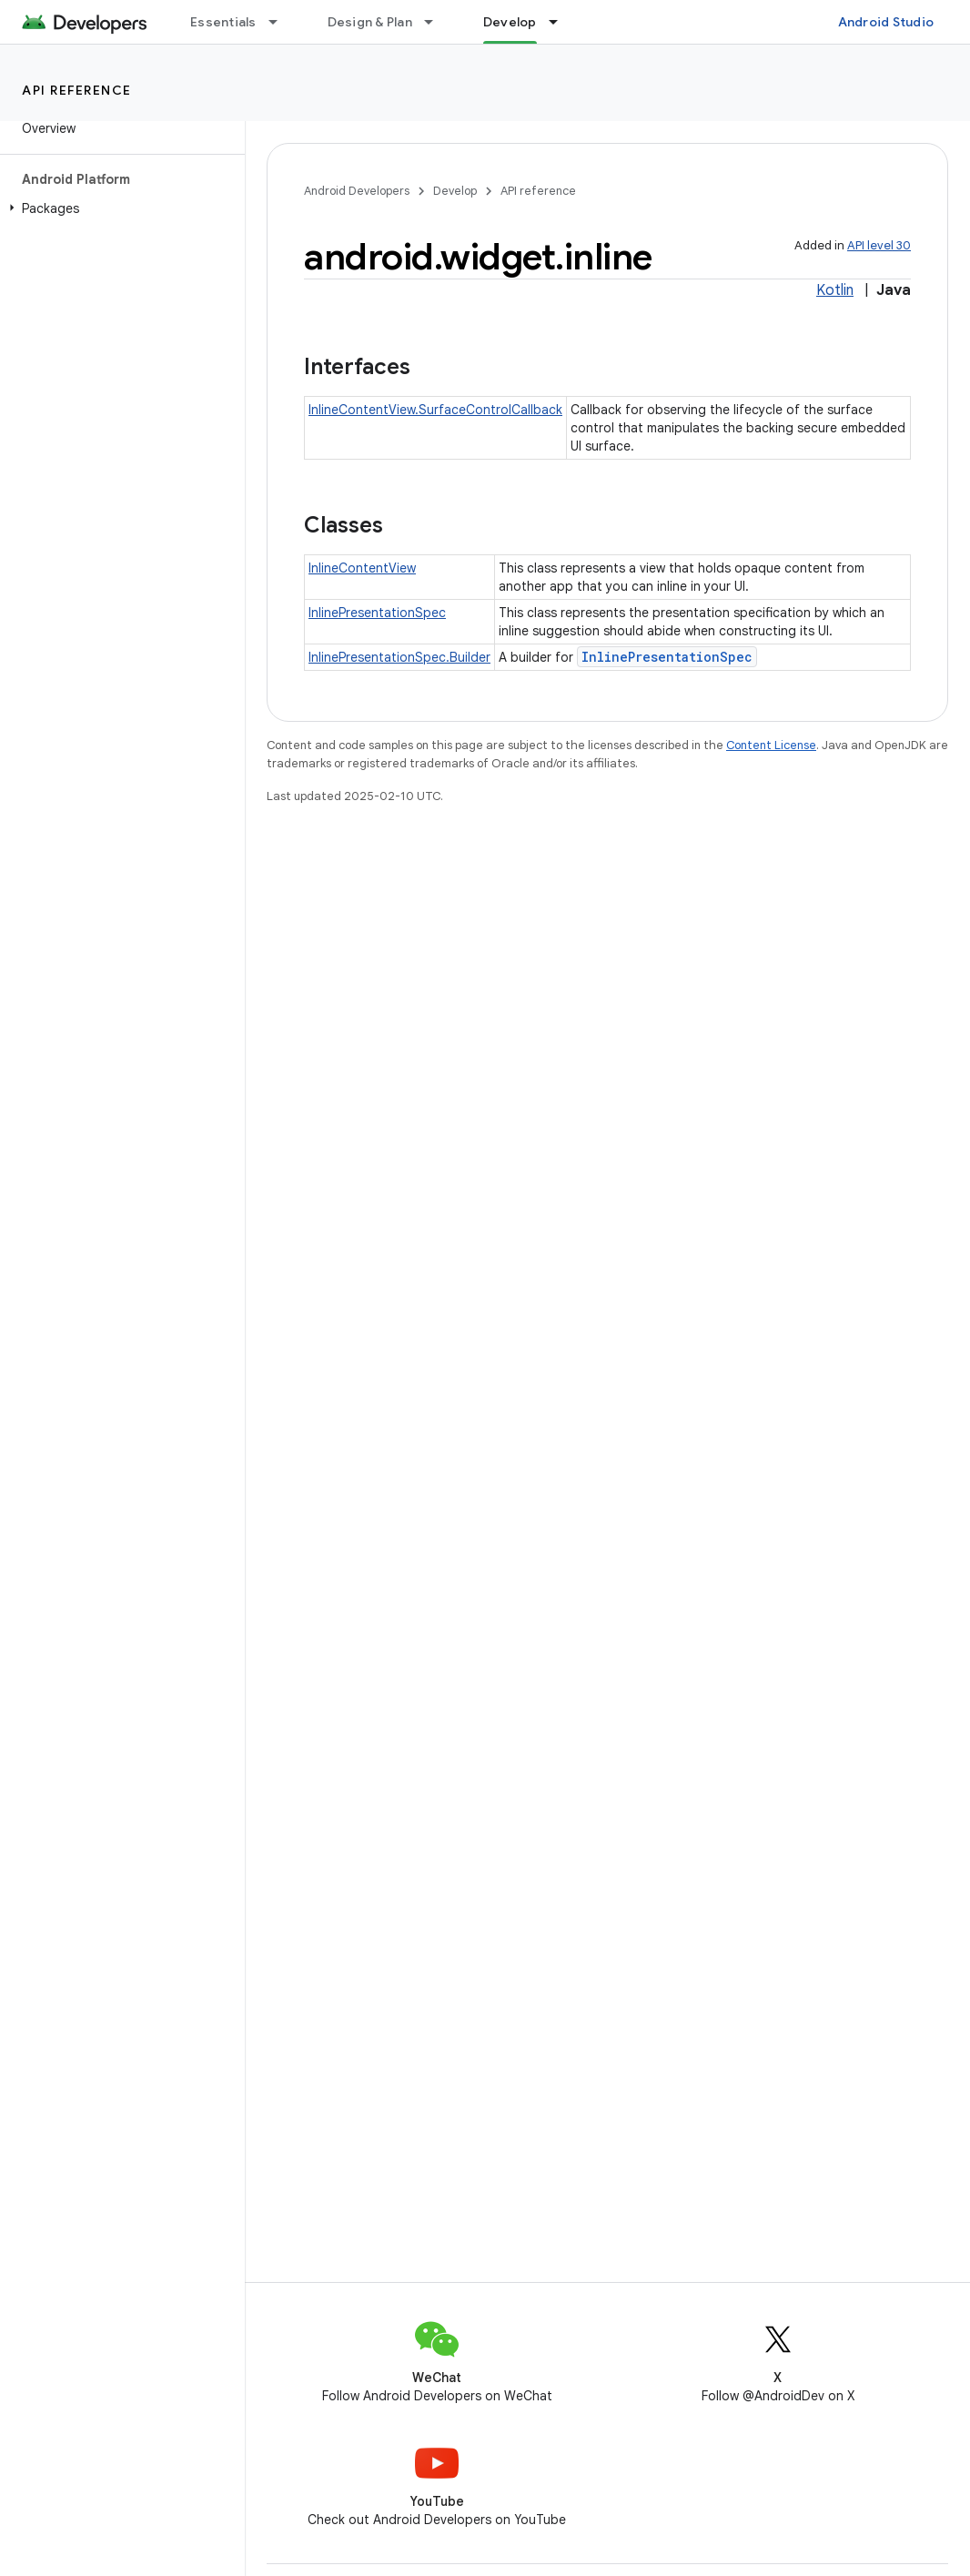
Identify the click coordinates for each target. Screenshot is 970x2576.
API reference (77, 90)
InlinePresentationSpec (377, 612)
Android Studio (886, 22)
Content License (771, 745)
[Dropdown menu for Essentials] (281, 22)
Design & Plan (370, 22)
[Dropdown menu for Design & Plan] (436, 22)
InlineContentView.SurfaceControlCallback (435, 409)
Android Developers (356, 190)
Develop (455, 190)
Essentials (223, 22)
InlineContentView (362, 568)
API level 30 (879, 245)
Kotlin (835, 290)
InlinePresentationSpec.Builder (399, 657)
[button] (118, 208)
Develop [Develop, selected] (510, 22)
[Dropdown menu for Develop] (561, 22)
